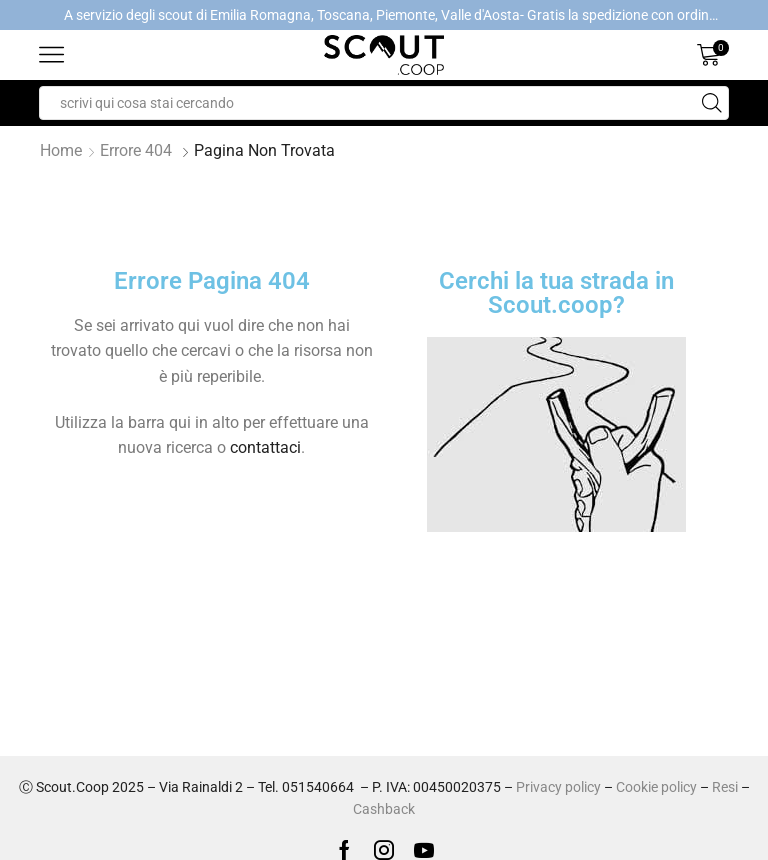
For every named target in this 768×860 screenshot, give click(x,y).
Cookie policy (656, 787)
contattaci (265, 447)
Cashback (384, 809)
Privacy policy (558, 787)
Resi (725, 787)
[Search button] (712, 103)
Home (61, 150)
